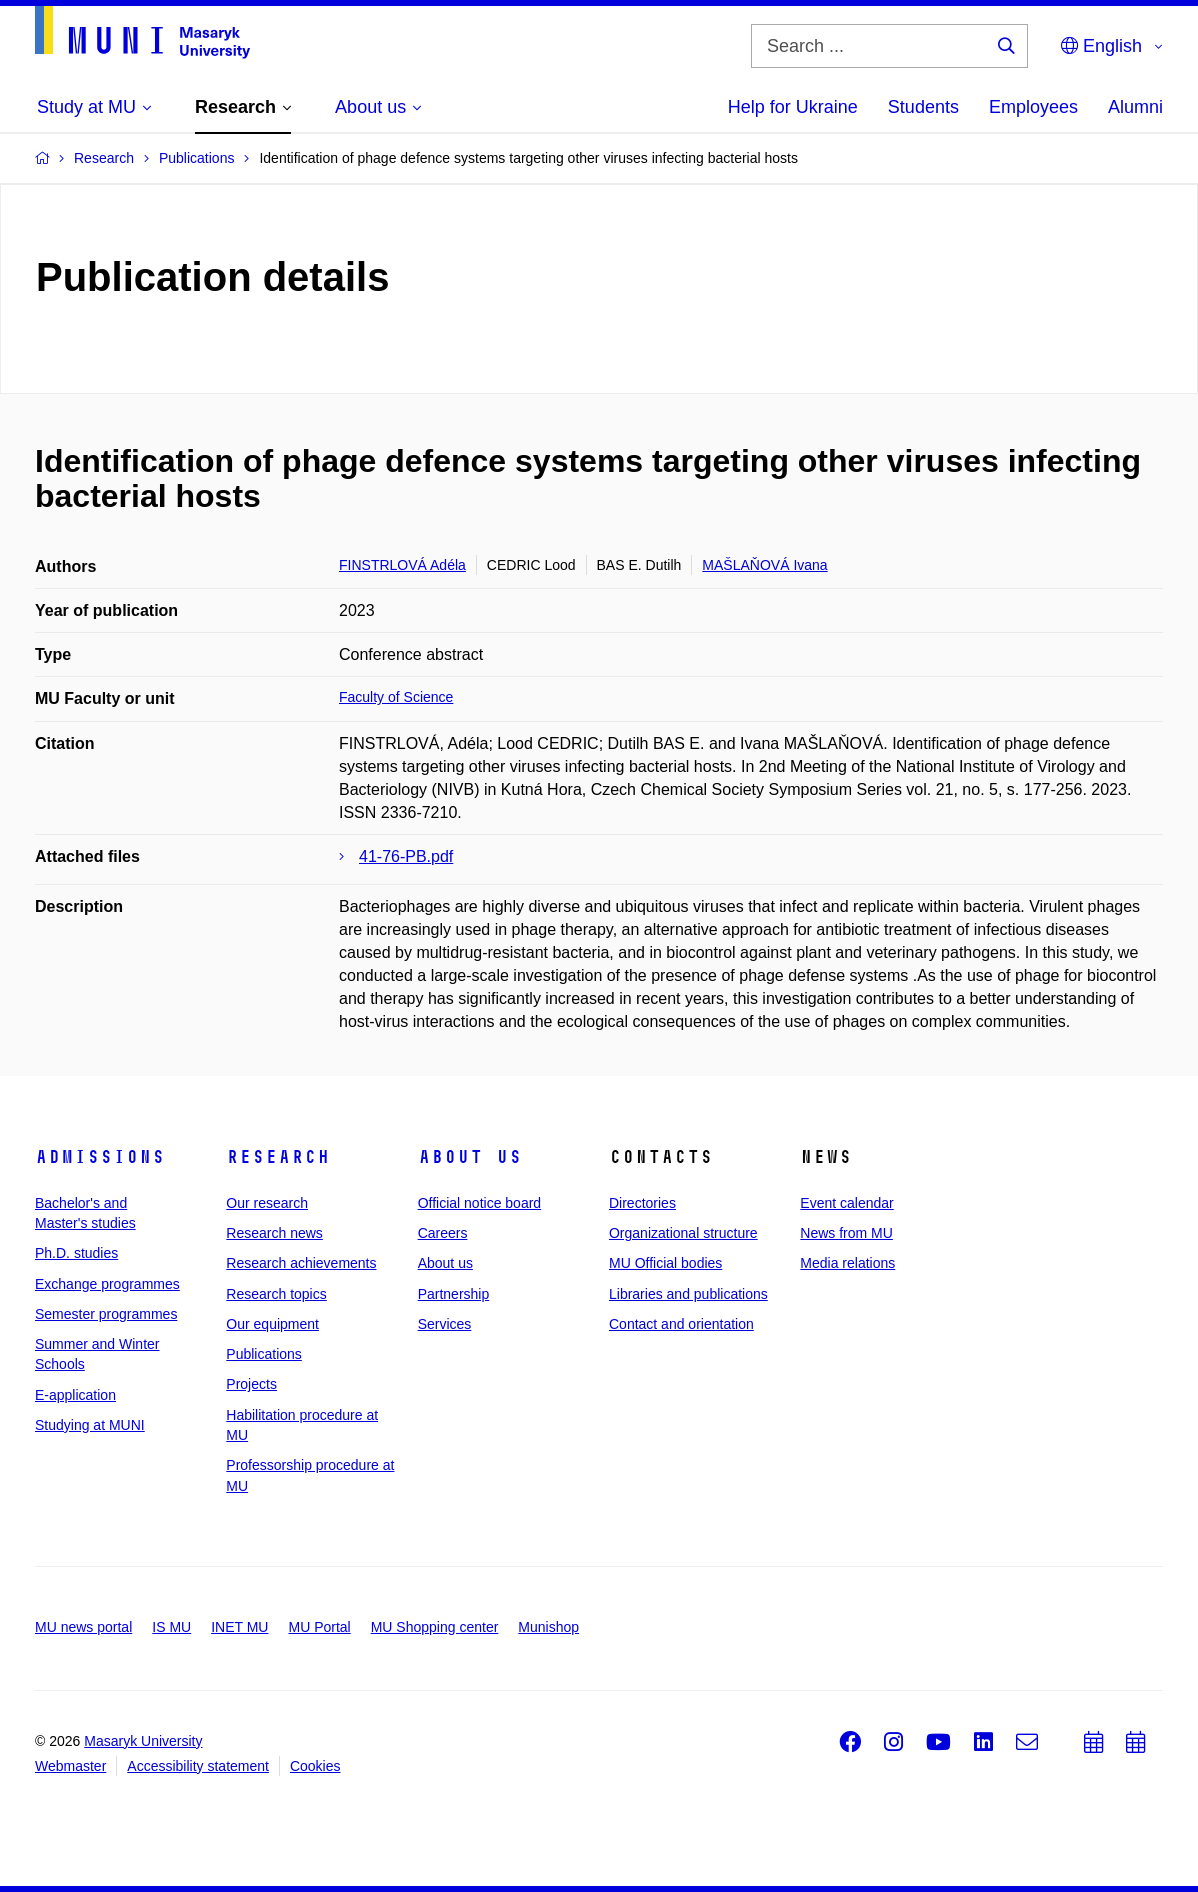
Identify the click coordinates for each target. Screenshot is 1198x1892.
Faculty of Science (396, 697)
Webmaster (70, 1766)
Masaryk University (143, 1741)
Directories (642, 1203)
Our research (267, 1203)
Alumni (1135, 107)
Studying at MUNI (90, 1425)
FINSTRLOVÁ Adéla (402, 565)
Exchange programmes (107, 1284)
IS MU (171, 1627)
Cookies (315, 1766)
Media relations (847, 1263)
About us (470, 1157)
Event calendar (846, 1203)
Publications (264, 1354)
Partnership (454, 1294)
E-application (75, 1395)
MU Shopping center (435, 1627)
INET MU (239, 1627)
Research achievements (301, 1263)
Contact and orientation (681, 1324)
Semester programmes (106, 1314)
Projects (251, 1384)
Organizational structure (683, 1233)
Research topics (276, 1294)
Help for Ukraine (793, 107)
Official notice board (479, 1203)
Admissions (100, 1157)
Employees (1033, 107)
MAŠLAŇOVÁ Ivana (764, 565)
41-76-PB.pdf (406, 856)
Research (278, 1157)
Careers (443, 1233)
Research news (274, 1233)
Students (923, 107)
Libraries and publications (688, 1294)
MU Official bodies (665, 1263)
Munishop (548, 1627)
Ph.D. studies (76, 1253)
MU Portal (319, 1627)
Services (445, 1324)
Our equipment (272, 1324)
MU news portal (83, 1627)
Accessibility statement (198, 1766)
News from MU (846, 1233)
